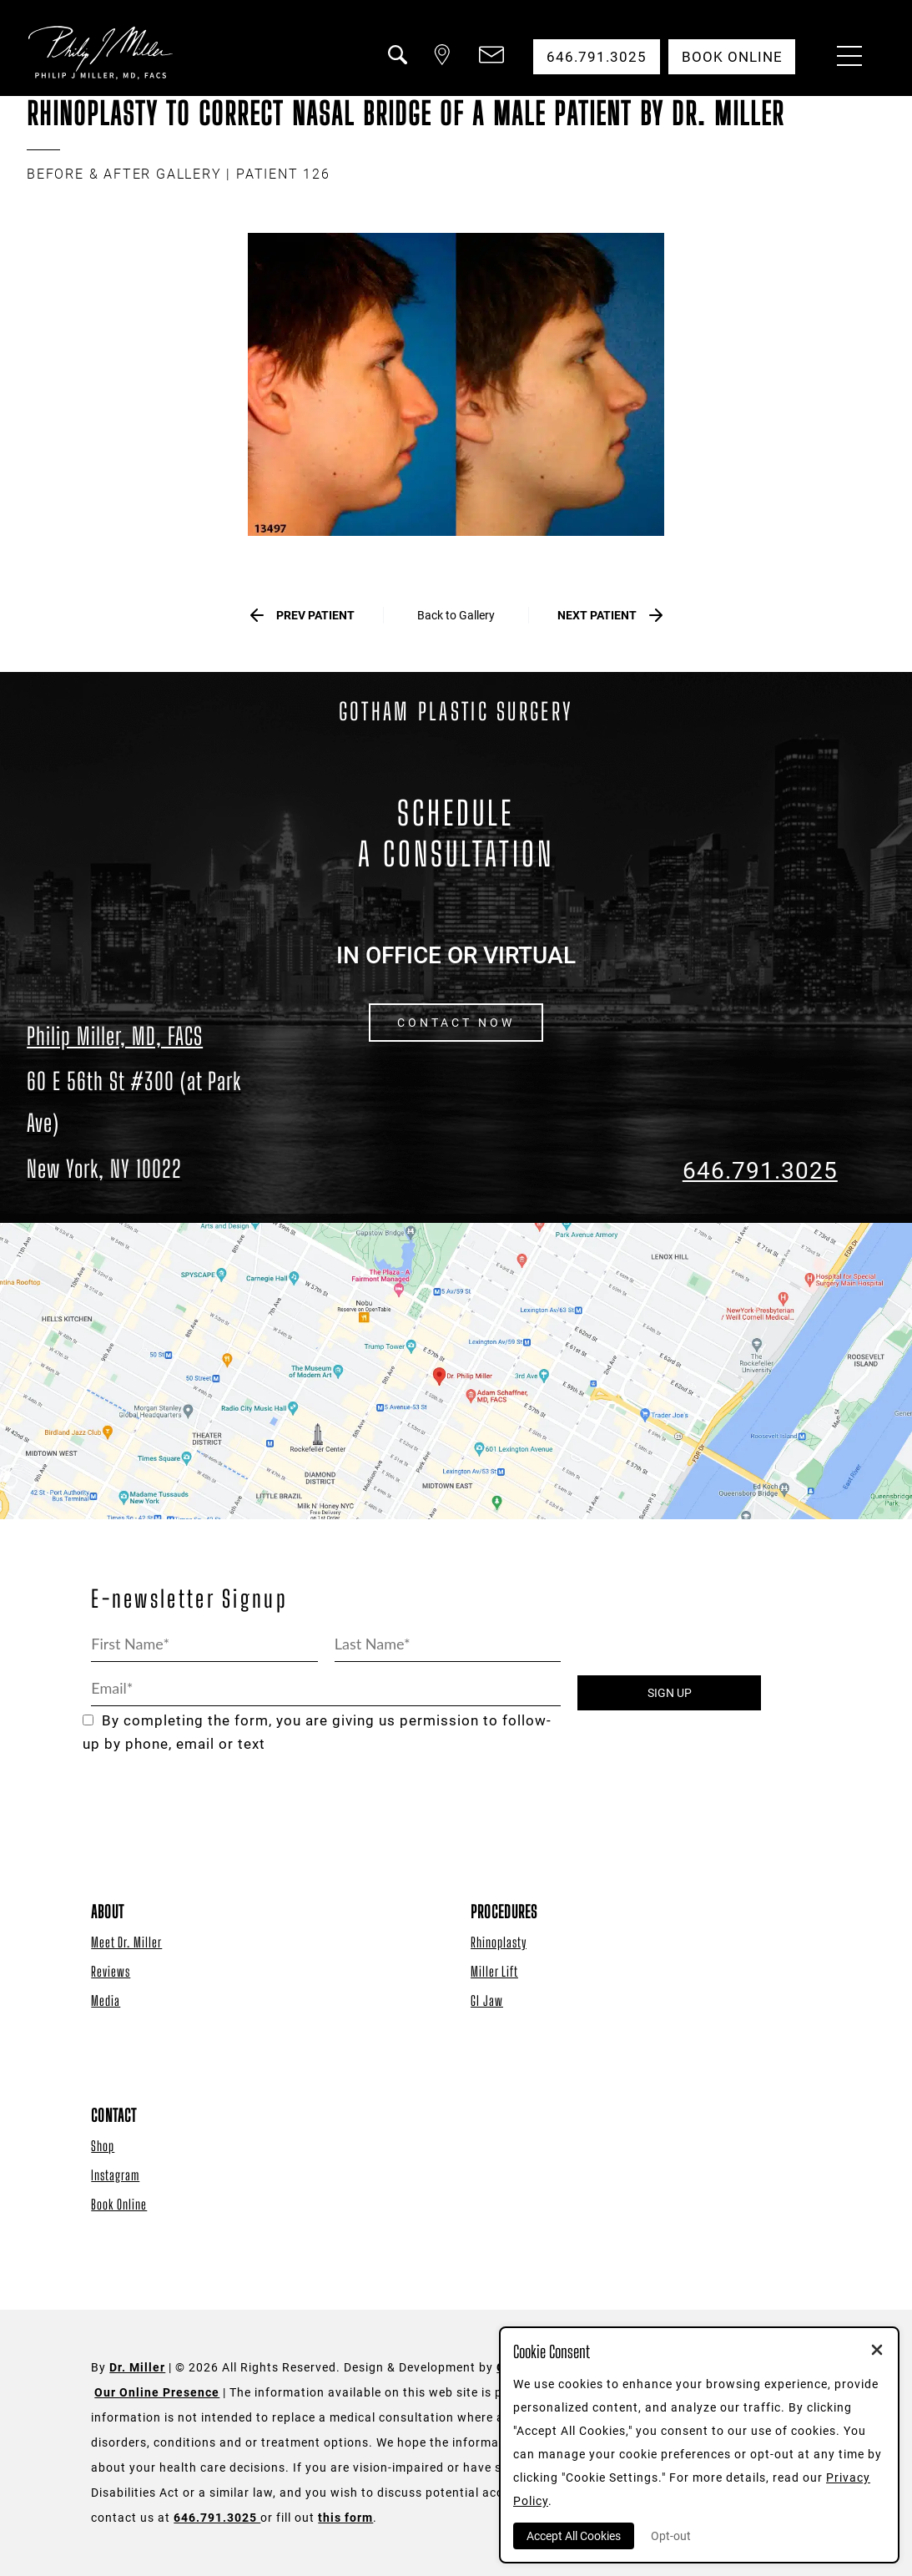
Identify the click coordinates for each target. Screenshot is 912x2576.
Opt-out (671, 2536)
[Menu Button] (845, 58)
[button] (395, 65)
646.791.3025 (760, 1171)
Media (105, 2000)
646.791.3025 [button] (596, 56)
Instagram (115, 2175)
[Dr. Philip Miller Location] (152, 1125)
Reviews (110, 1971)
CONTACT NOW (456, 1022)
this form (345, 2518)
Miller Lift (494, 1971)
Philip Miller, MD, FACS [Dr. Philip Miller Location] (115, 1036)
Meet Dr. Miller (126, 1942)
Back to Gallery (456, 615)
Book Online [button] (731, 56)
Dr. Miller (137, 2368)
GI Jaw (487, 2000)
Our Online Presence (156, 2393)
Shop (102, 2146)
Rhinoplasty (499, 1942)
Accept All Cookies (574, 2536)
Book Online (119, 2204)
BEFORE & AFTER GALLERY (124, 174)
